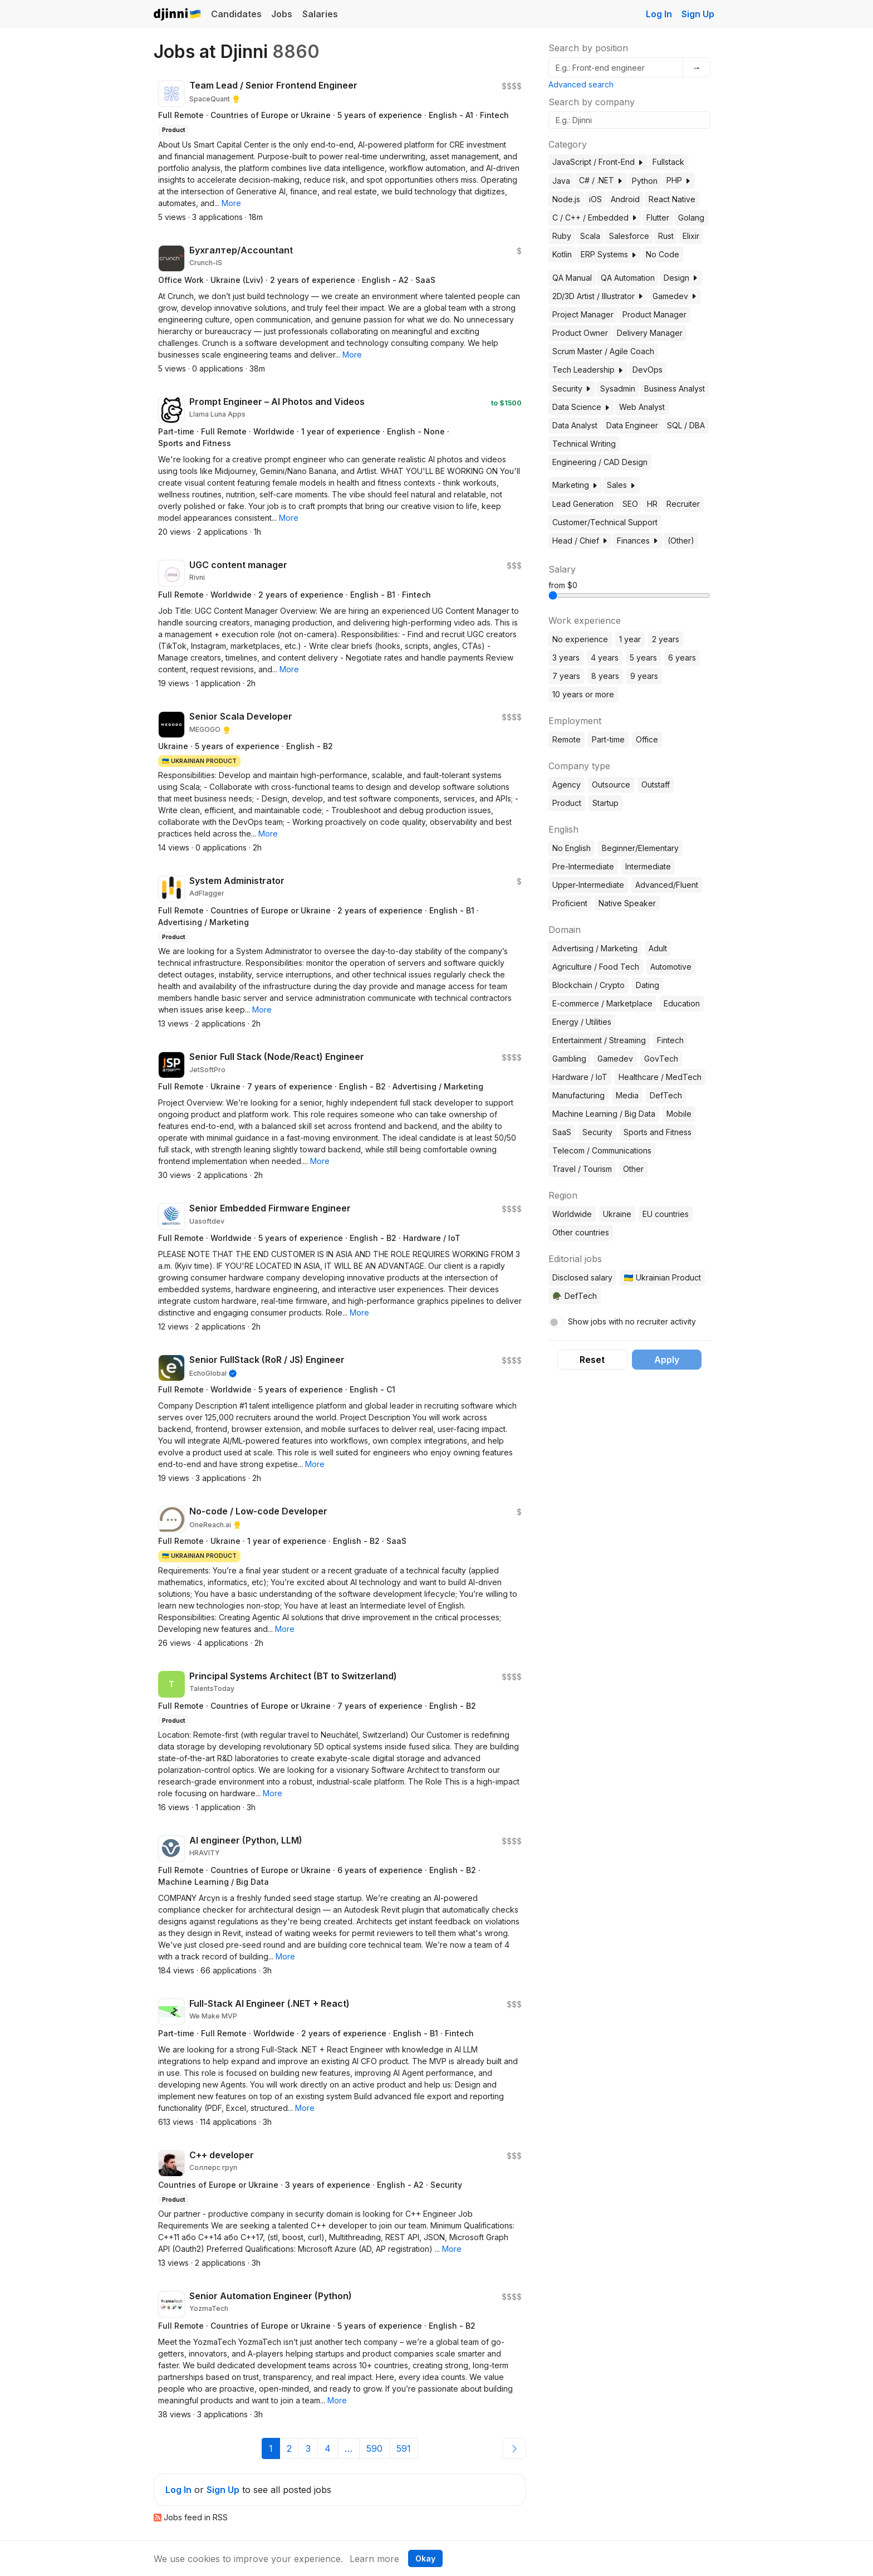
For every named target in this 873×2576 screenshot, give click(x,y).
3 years (566, 657)
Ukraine (617, 1214)
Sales (621, 485)
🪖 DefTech (574, 1296)
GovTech (661, 1058)
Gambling (569, 1058)
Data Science (581, 407)
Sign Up (697, 13)
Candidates (236, 13)
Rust (666, 236)
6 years (682, 657)
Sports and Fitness (657, 1132)
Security (571, 388)
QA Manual (572, 277)
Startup (605, 803)
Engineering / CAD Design (600, 462)
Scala (590, 236)
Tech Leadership (588, 369)
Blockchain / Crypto (588, 985)
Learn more (374, 2558)
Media (627, 1095)
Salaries (320, 13)
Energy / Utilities (581, 1022)
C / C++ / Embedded (594, 217)
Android (625, 199)
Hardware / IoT (579, 1077)
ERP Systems (609, 254)
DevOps (647, 369)
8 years (605, 676)
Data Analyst (574, 425)
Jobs (281, 13)
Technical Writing (584, 443)
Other (633, 1169)
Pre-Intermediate (583, 866)
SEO (630, 504)
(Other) (681, 540)
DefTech (666, 1095)
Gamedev (675, 296)
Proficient (569, 903)
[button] (231, 203)
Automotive (670, 966)
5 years (643, 657)
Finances (638, 540)
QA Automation (628, 277)
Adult (658, 948)
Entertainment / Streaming (599, 1040)
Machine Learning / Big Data (603, 1113)
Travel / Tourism (582, 1169)
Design (681, 277)
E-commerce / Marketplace (602, 1003)
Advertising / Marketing (594, 948)
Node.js (566, 199)
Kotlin (562, 254)
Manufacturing (578, 1095)
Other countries (580, 1232)
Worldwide (572, 1214)
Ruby (561, 236)
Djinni (178, 15)
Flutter (657, 217)
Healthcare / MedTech (660, 1077)
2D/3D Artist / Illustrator (598, 296)
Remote (566, 739)
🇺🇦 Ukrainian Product (662, 1277)
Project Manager (583, 314)
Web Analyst (642, 407)
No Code (662, 254)
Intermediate (648, 866)
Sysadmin (617, 388)
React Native (672, 199)
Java (561, 180)
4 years (605, 657)
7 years (566, 676)
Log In (659, 13)
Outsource (611, 784)
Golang (691, 217)
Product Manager (654, 314)
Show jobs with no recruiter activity (632, 1321)
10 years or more (583, 694)
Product (566, 803)
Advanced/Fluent (666, 884)
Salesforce (629, 236)
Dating (647, 985)
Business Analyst (674, 388)
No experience (580, 639)
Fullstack (668, 162)
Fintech (670, 1040)
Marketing (575, 485)
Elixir (691, 236)
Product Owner (580, 333)
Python (645, 180)
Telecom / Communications (601, 1150)
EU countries (666, 1214)
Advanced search (581, 84)
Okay (425, 2558)
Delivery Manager (650, 333)
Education (682, 1003)
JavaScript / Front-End (598, 162)
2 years (665, 639)
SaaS (561, 1132)
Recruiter (683, 504)
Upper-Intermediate (588, 884)
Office (647, 739)
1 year (630, 639)
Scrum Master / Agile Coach (603, 351)
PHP (678, 180)
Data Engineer (632, 425)
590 (374, 2448)
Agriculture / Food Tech (595, 966)
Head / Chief (580, 540)
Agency (566, 784)
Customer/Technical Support (605, 522)
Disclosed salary (582, 1277)
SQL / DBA (686, 425)
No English (571, 848)
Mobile (678, 1113)
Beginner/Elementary (640, 848)
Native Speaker (627, 903)
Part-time (608, 739)
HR (652, 504)
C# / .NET (601, 180)
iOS (595, 199)
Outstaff (655, 784)
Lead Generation (583, 504)
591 (403, 2448)
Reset (592, 1359)
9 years (644, 676)
